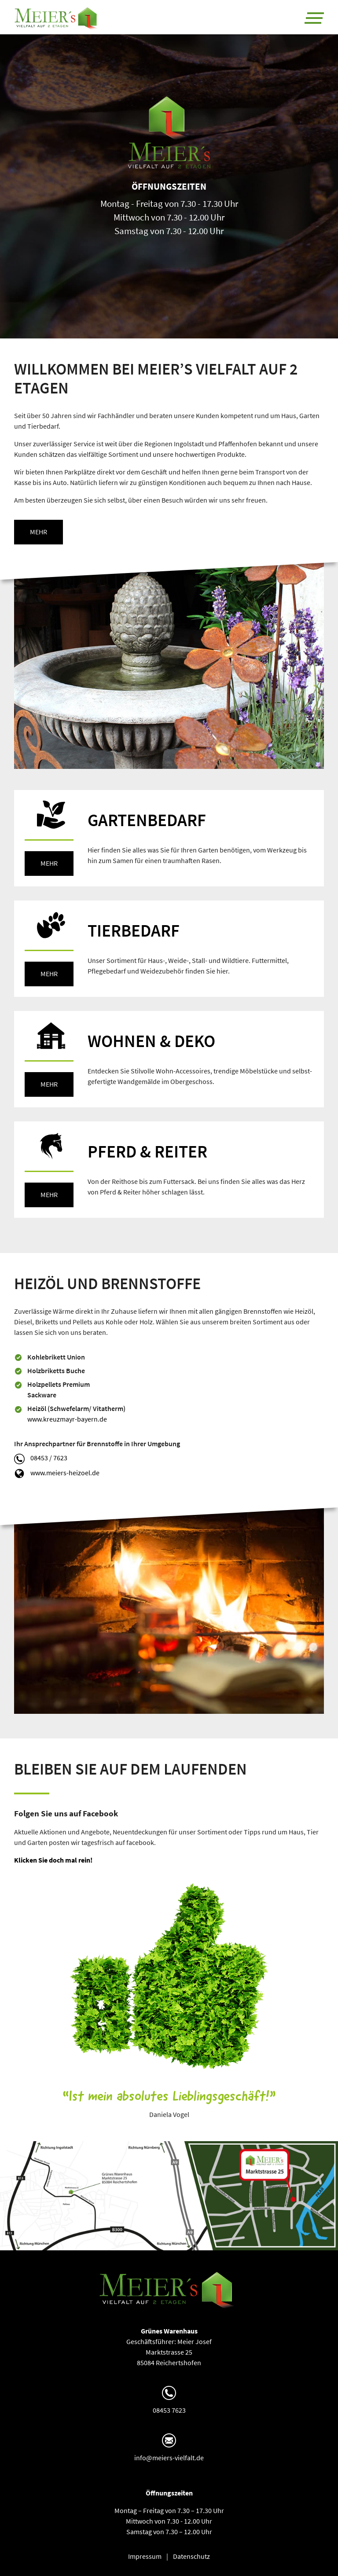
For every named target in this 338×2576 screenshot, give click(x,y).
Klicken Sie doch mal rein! (53, 1860)
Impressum (145, 2556)
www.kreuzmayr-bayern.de (67, 1419)
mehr (38, 532)
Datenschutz (191, 2556)
